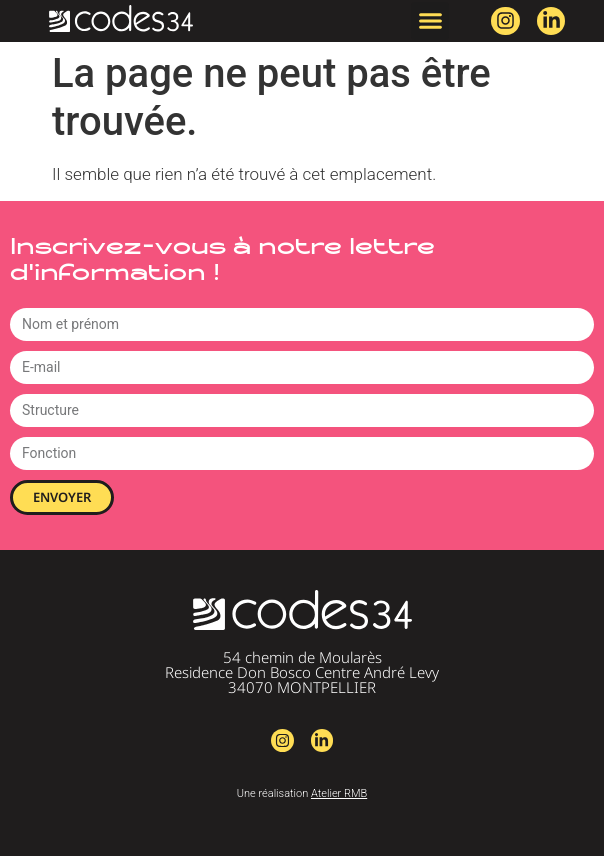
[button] (430, 21)
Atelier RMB (339, 793)
